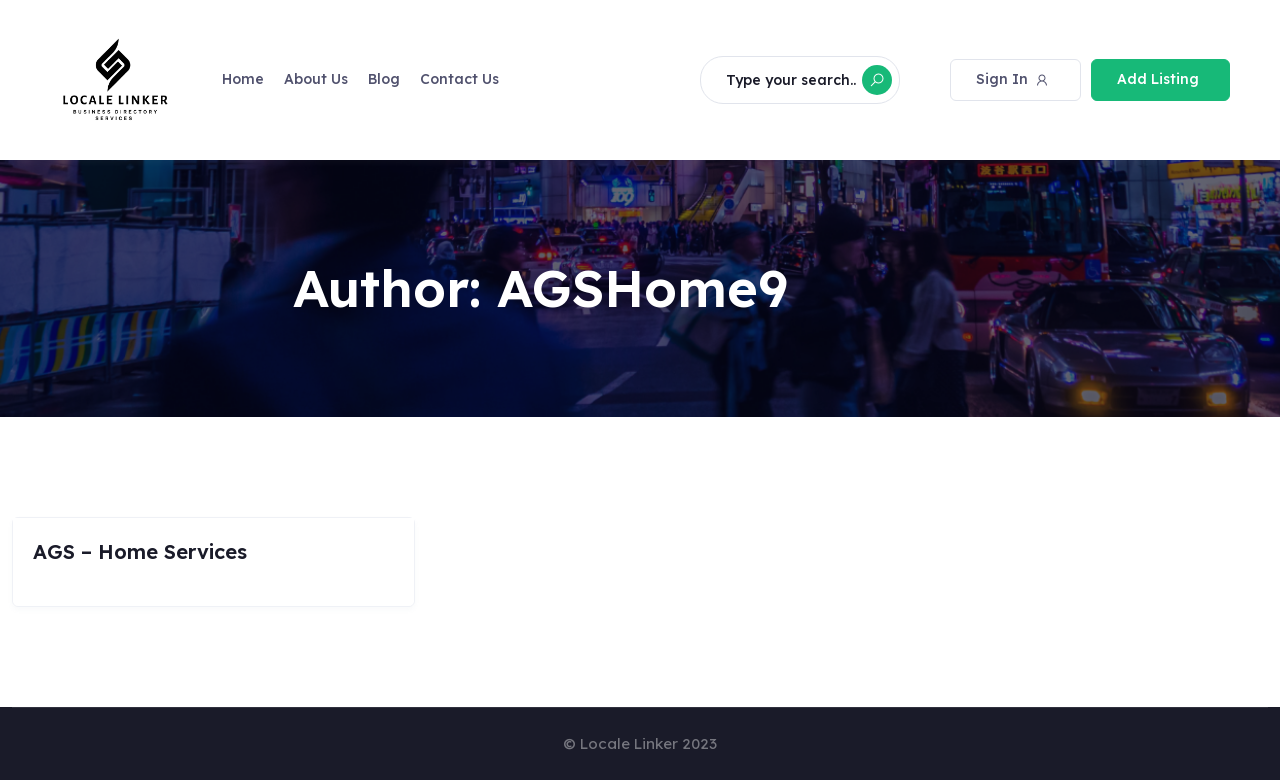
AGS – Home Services (140, 551)
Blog (384, 79)
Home (243, 79)
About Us (316, 79)
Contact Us (459, 79)
